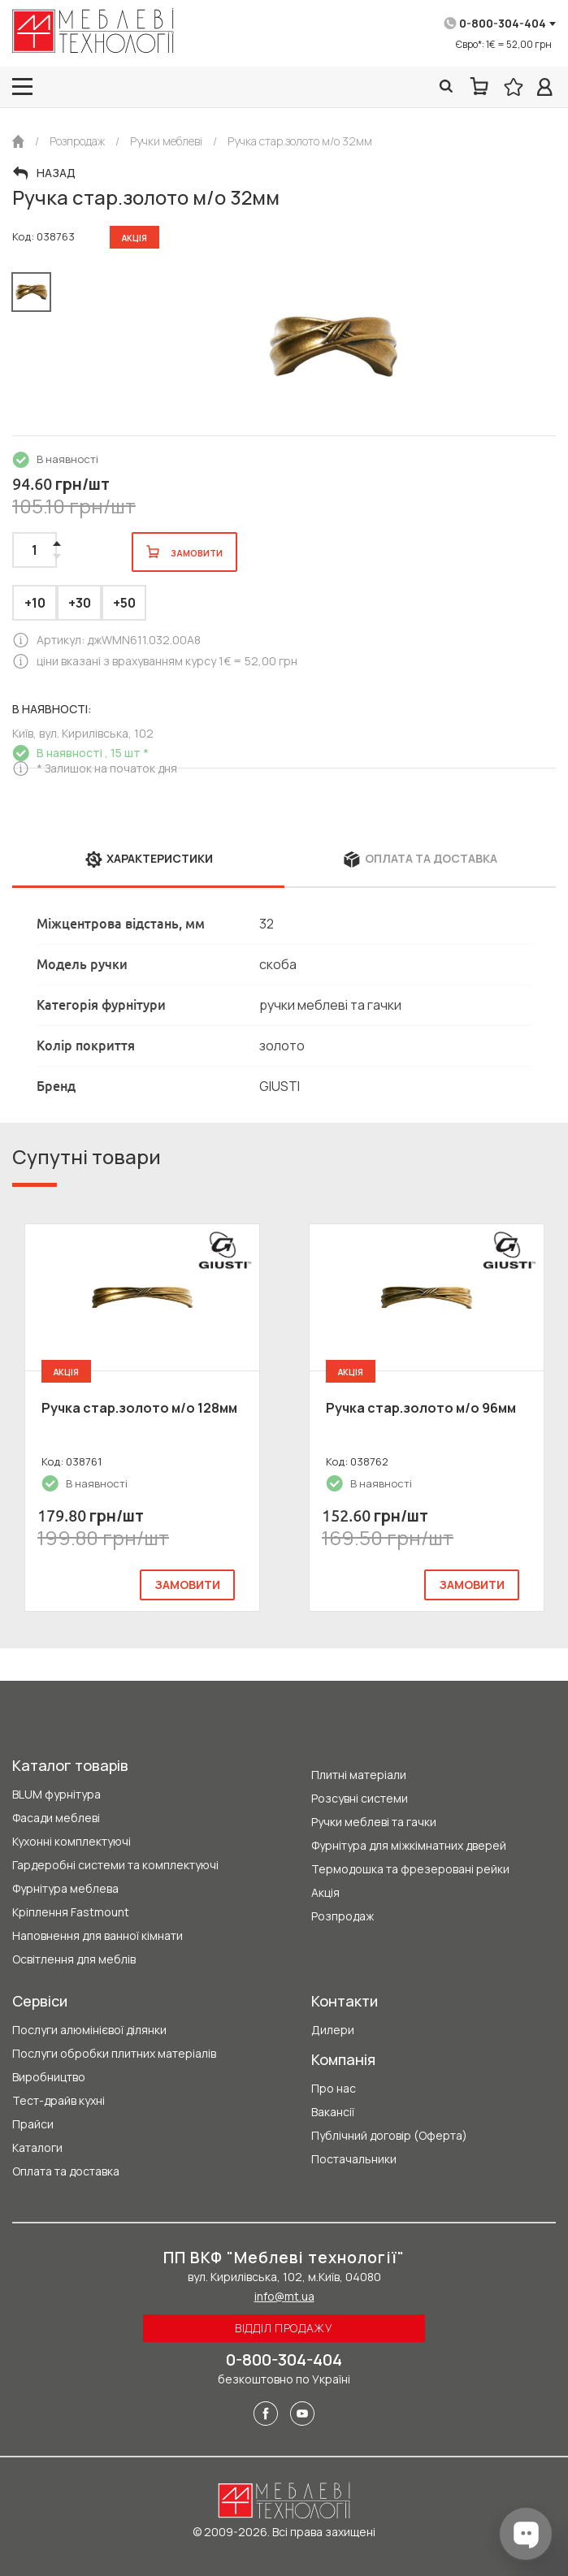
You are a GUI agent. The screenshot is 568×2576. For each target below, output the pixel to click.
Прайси (33, 2124)
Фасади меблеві (56, 1817)
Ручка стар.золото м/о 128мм (139, 1408)
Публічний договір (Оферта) (389, 2135)
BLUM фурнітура (56, 1794)
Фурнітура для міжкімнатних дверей (408, 1845)
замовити (187, 1584)
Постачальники (354, 2159)
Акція (325, 1892)
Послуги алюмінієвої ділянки (89, 2029)
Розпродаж (342, 1916)
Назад (56, 173)
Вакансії (332, 2111)
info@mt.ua (284, 2296)
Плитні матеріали (358, 1774)
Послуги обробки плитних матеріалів (114, 2053)
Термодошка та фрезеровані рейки (410, 1869)
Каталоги (37, 2147)
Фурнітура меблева (65, 1888)
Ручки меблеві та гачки (373, 1821)
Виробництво (48, 2077)
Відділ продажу (284, 2328)
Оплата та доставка (65, 2171)
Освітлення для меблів (74, 1959)
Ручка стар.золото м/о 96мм (421, 1408)
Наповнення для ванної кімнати (97, 1935)
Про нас (333, 2088)
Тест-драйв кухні (58, 2100)
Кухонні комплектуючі (71, 1841)
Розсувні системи (359, 1798)
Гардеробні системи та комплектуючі (115, 1864)
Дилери (332, 2029)
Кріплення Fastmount (70, 1912)
